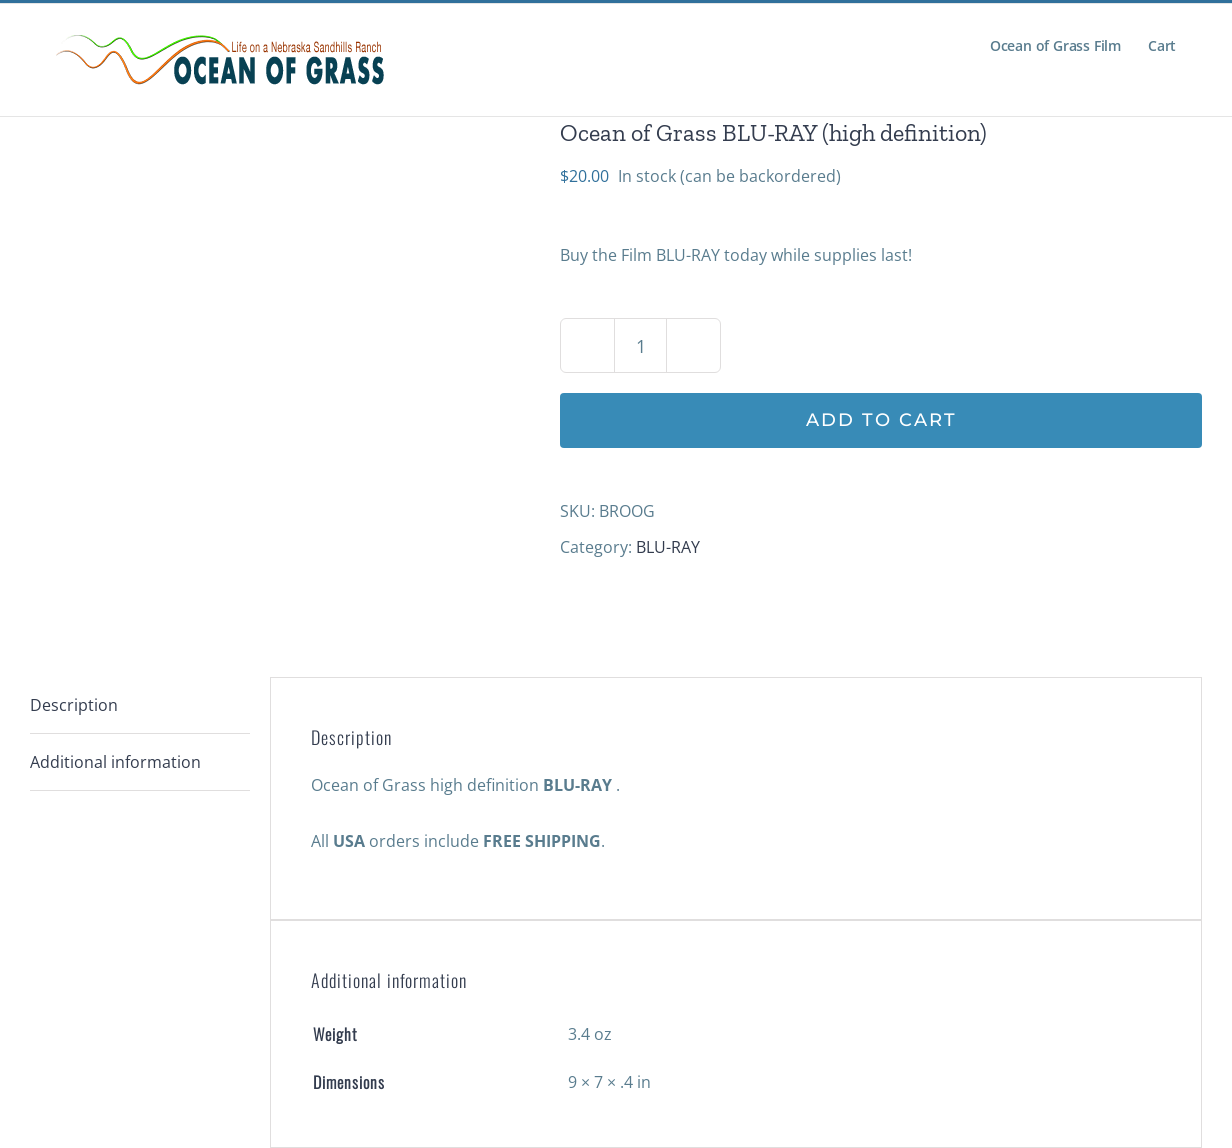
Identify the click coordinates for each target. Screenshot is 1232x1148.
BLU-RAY (668, 547)
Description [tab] (74, 705)
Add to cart (881, 420)
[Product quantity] (640, 345)
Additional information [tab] (115, 762)
